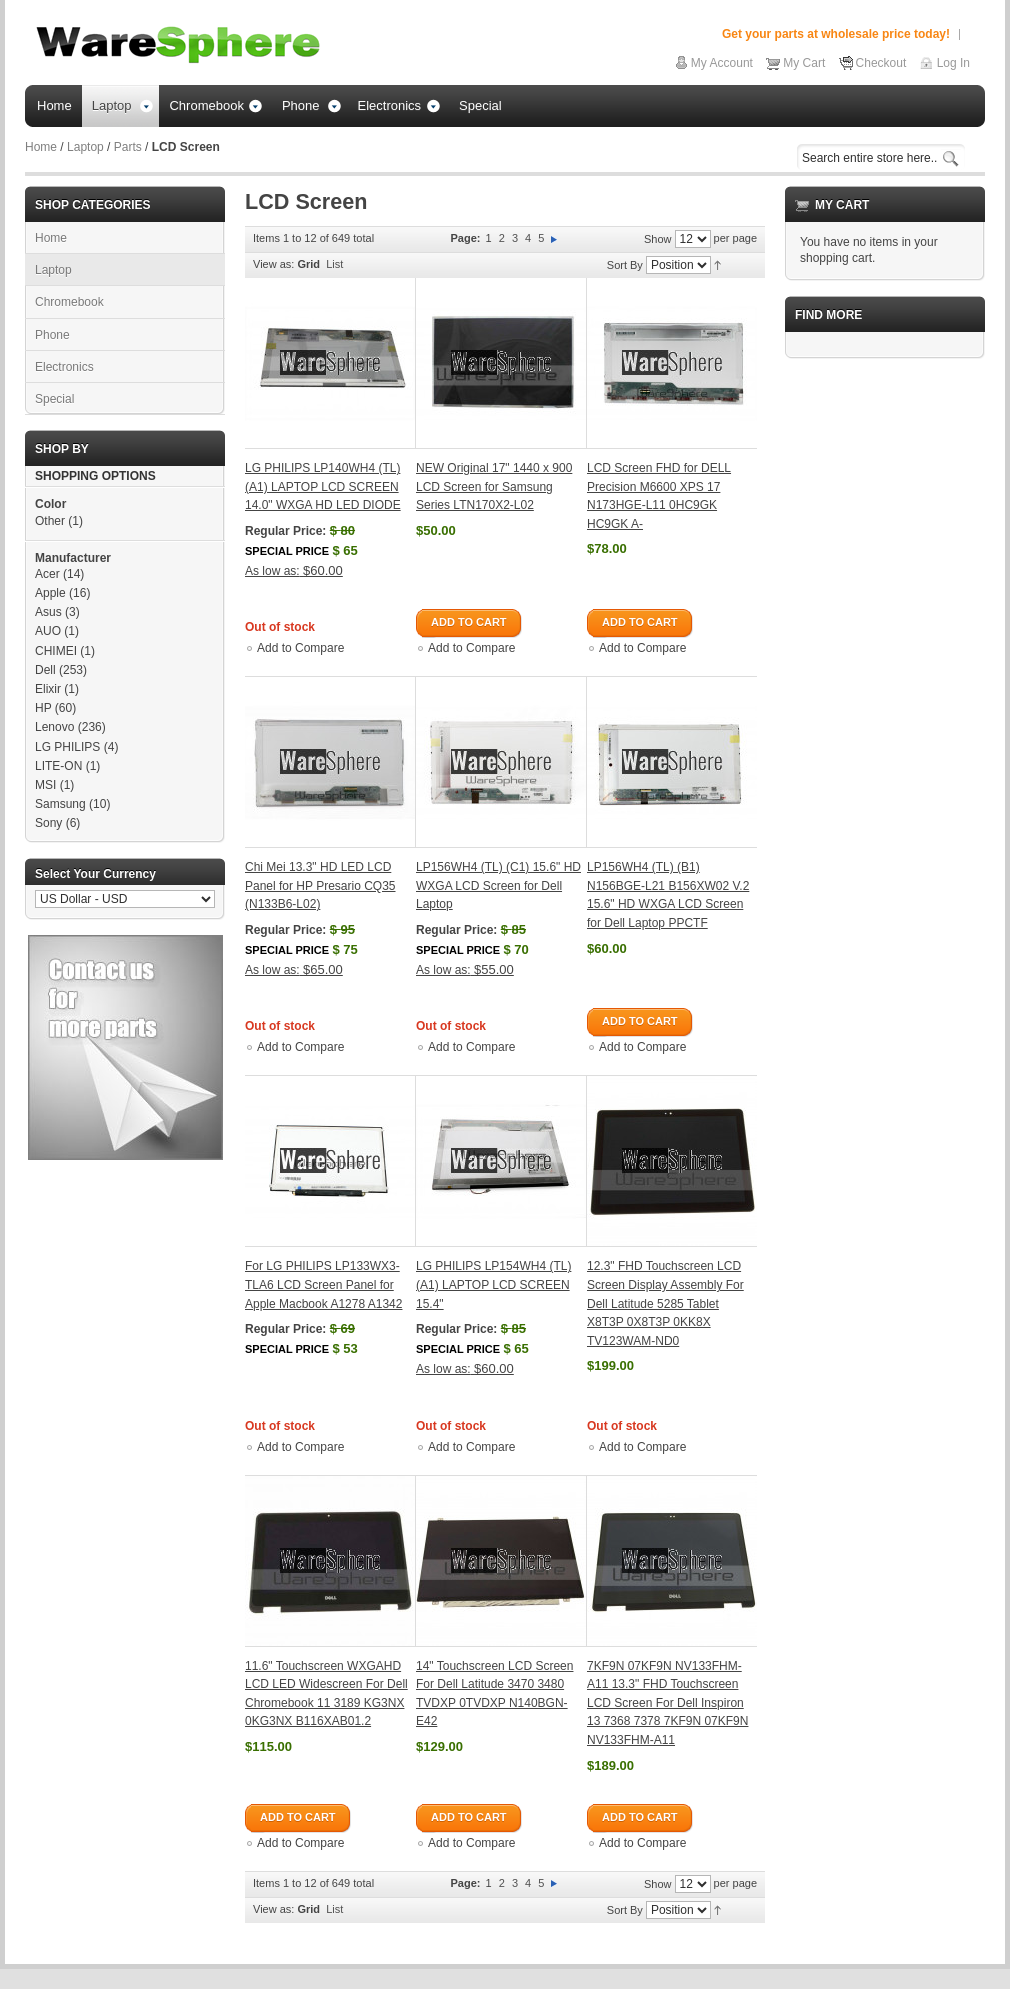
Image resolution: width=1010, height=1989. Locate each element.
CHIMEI (56, 651)
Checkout (881, 63)
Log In (953, 63)
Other (50, 521)
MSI (45, 785)
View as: (273, 264)
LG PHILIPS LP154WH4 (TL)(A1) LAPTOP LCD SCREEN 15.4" (493, 1284)
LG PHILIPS (67, 747)
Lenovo (54, 727)
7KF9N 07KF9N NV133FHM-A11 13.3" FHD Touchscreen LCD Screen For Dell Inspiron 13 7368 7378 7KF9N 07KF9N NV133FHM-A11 (667, 1703)
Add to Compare (300, 648)
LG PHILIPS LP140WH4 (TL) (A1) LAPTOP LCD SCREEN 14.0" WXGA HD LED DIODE (323, 486)
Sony (48, 823)
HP (43, 708)
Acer (47, 574)
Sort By (625, 265)
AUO (48, 631)
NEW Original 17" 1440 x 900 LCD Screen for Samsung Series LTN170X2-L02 (494, 486)
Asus (48, 612)
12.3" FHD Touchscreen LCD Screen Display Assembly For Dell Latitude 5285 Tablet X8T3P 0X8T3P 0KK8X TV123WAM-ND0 (665, 1303)
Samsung (60, 804)
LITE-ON (58, 766)
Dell (45, 670)
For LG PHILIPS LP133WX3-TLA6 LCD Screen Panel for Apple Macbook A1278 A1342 (323, 1284)
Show (658, 239)
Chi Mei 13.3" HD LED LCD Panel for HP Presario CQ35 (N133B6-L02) (320, 885)
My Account (722, 63)
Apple (50, 593)
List (334, 264)
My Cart (804, 63)
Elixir (48, 689)
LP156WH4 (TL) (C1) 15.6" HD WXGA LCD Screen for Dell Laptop (498, 885)
